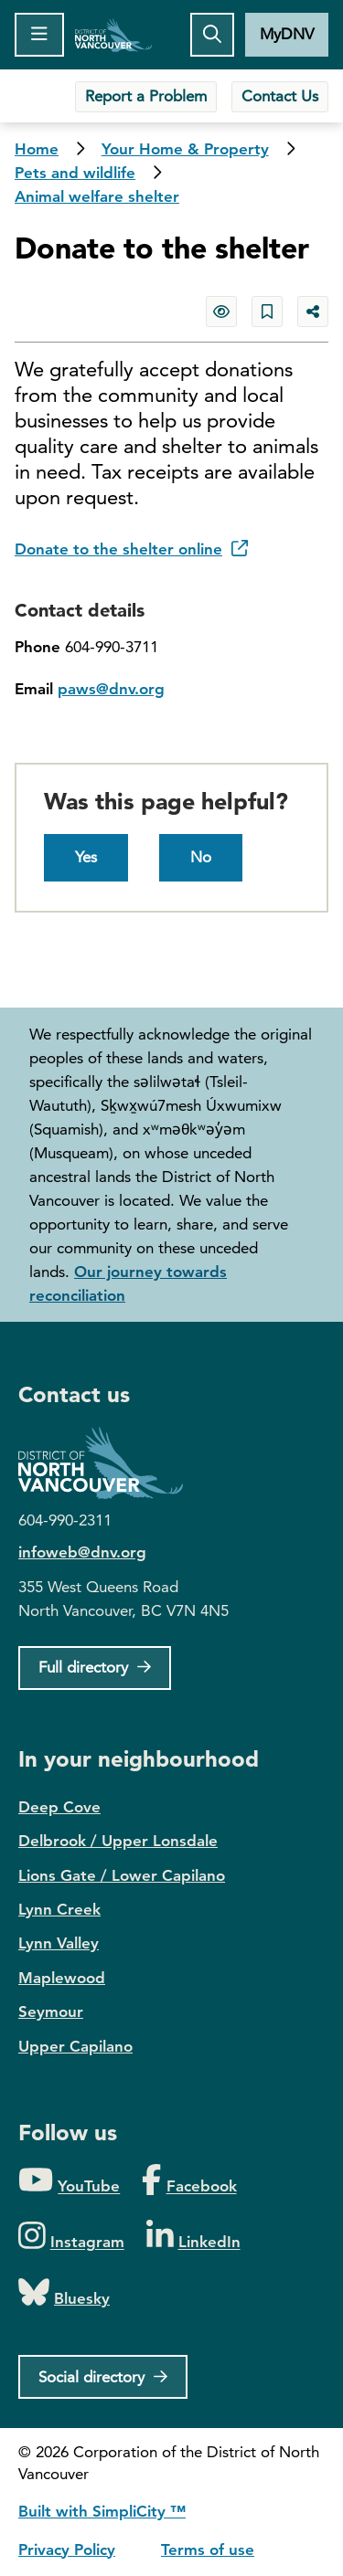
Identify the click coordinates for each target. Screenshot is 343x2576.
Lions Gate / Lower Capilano (121, 1875)
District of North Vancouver (109, 1463)
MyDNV (287, 34)
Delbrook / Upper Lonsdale (118, 1841)
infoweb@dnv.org (82, 1552)
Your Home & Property (185, 149)
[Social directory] (103, 2377)
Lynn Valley (58, 1943)
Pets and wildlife (75, 173)
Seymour (50, 2011)
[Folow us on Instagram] (71, 2237)
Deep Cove (59, 1807)
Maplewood (61, 1978)
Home (114, 34)
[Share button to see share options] (312, 311)
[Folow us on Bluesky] (64, 2293)
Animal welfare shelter (97, 196)
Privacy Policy (66, 2549)
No (200, 857)
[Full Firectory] (94, 1668)
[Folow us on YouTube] (69, 2181)
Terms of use (207, 2549)
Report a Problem (146, 96)
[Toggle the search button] (212, 35)
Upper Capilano (75, 2046)
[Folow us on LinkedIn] (193, 2237)
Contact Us (279, 96)
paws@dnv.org (111, 689)
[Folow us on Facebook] (189, 2181)
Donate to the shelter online (131, 549)
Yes (86, 857)
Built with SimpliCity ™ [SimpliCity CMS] (102, 2511)
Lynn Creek (59, 1909)
